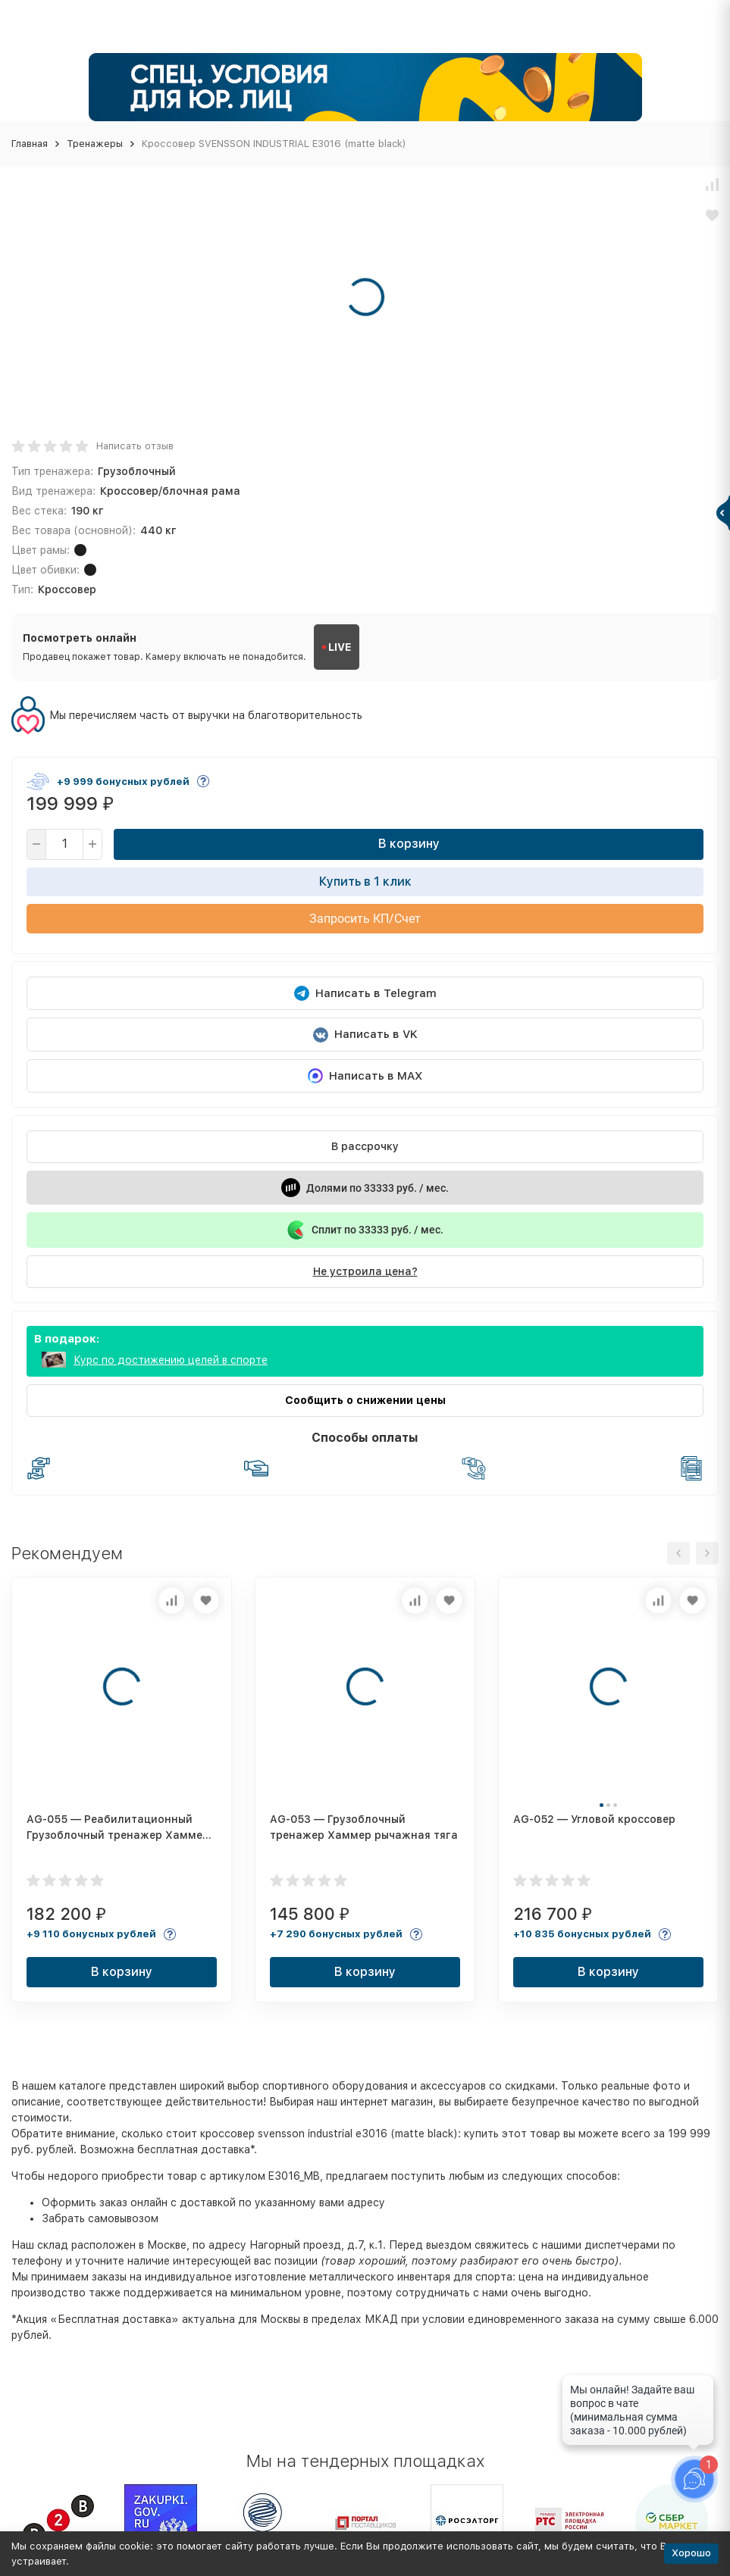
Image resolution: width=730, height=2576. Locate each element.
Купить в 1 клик (365, 881)
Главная (29, 143)
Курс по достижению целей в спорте (171, 1360)
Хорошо (691, 2553)
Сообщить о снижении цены (365, 1400)
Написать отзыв (135, 446)
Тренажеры (95, 143)
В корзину (409, 843)
